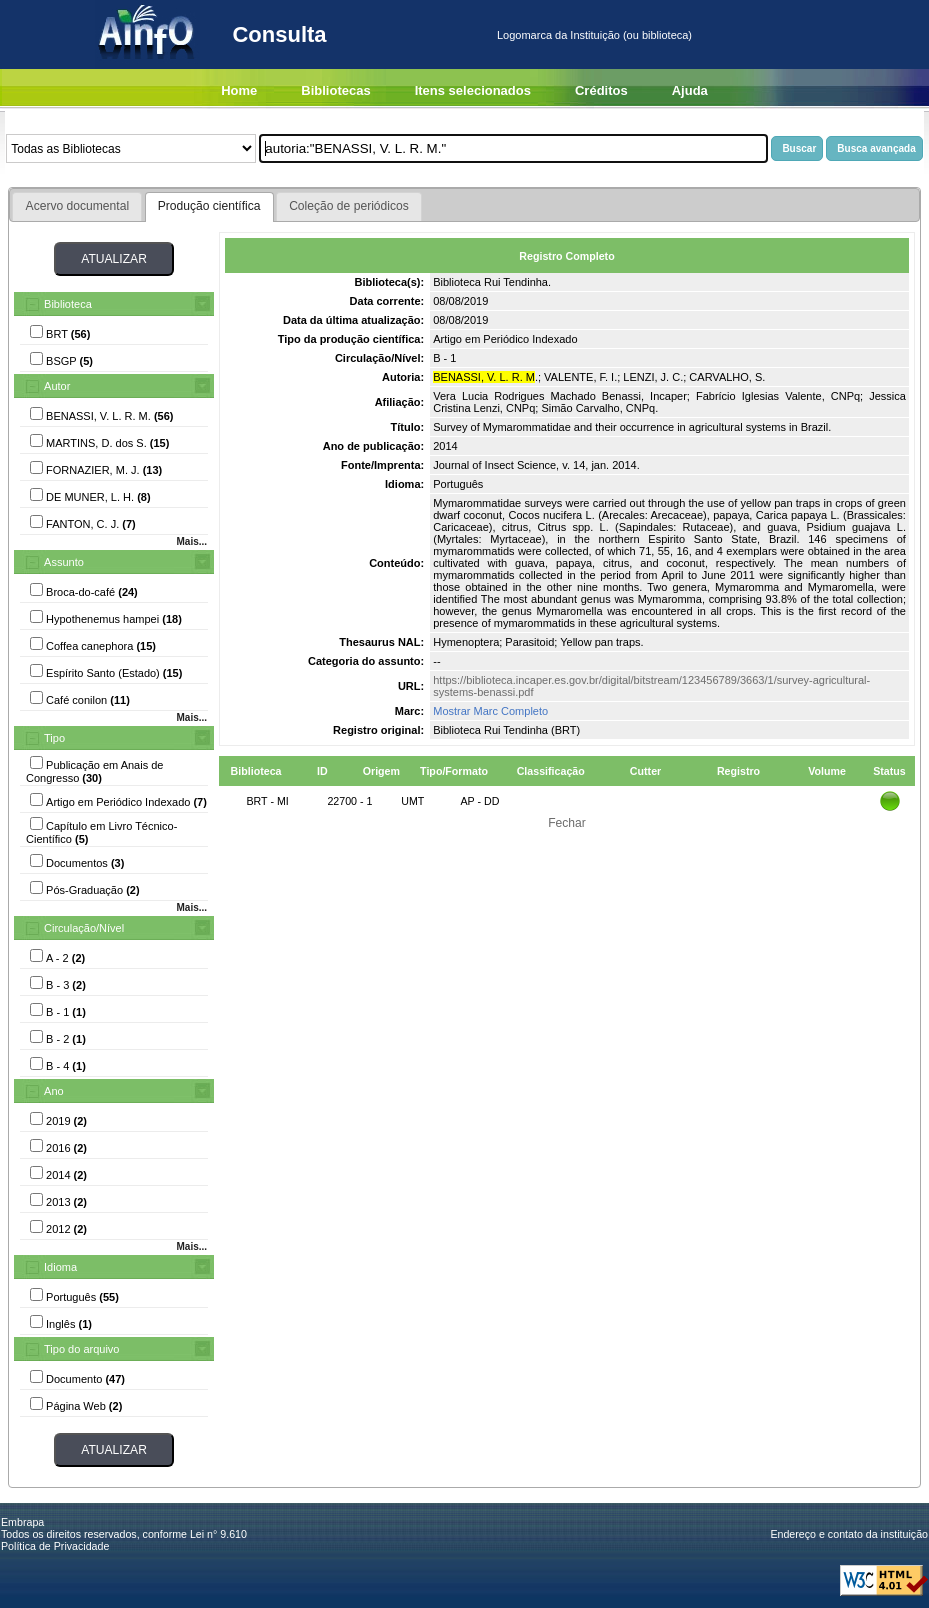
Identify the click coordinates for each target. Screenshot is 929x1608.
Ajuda (690, 90)
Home (239, 90)
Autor (57, 386)
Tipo (54, 738)
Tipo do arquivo (81, 1349)
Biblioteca (68, 304)
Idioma (60, 1267)
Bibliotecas (335, 90)
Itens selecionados (473, 90)
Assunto (64, 562)
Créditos (601, 90)
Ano (54, 1091)
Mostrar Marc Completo (490, 711)
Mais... (191, 541)
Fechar (567, 823)
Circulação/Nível (84, 928)
